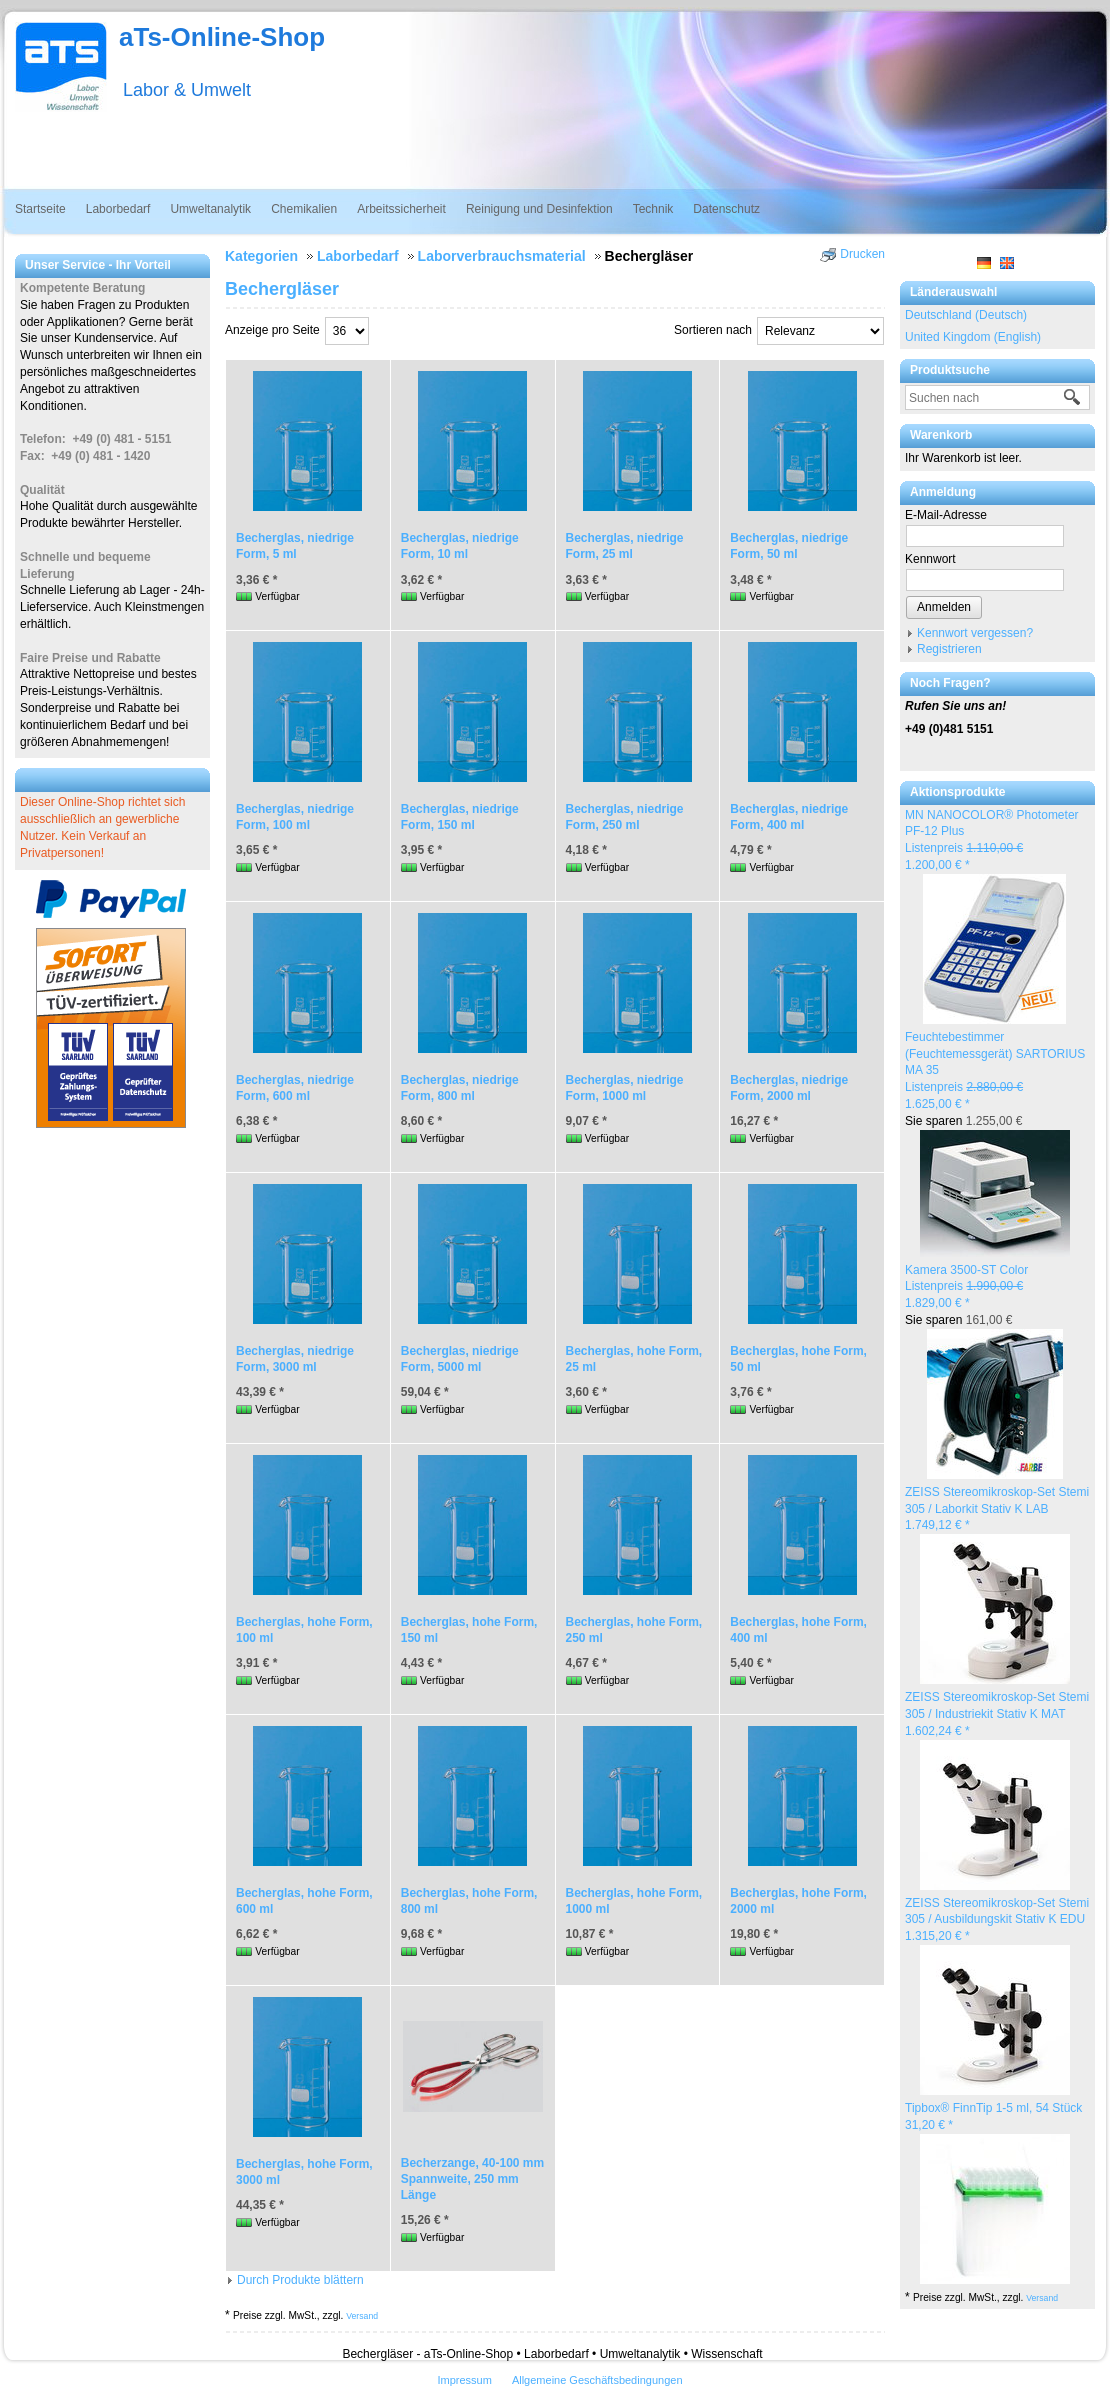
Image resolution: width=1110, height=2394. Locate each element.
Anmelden (944, 607)
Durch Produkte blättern (300, 2280)
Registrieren (949, 649)
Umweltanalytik (210, 209)
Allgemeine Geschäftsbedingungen (597, 2380)
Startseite (40, 209)
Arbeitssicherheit (401, 209)
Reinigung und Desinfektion (539, 209)
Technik (653, 209)
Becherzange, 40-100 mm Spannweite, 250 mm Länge (472, 2179)
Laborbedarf (118, 209)
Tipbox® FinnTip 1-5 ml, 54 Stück (993, 2108)
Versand (1042, 2298)
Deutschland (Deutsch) (966, 315)
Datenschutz (726, 209)
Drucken (862, 254)
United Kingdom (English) (973, 337)
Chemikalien (304, 209)
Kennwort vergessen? (975, 633)
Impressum (464, 2380)
